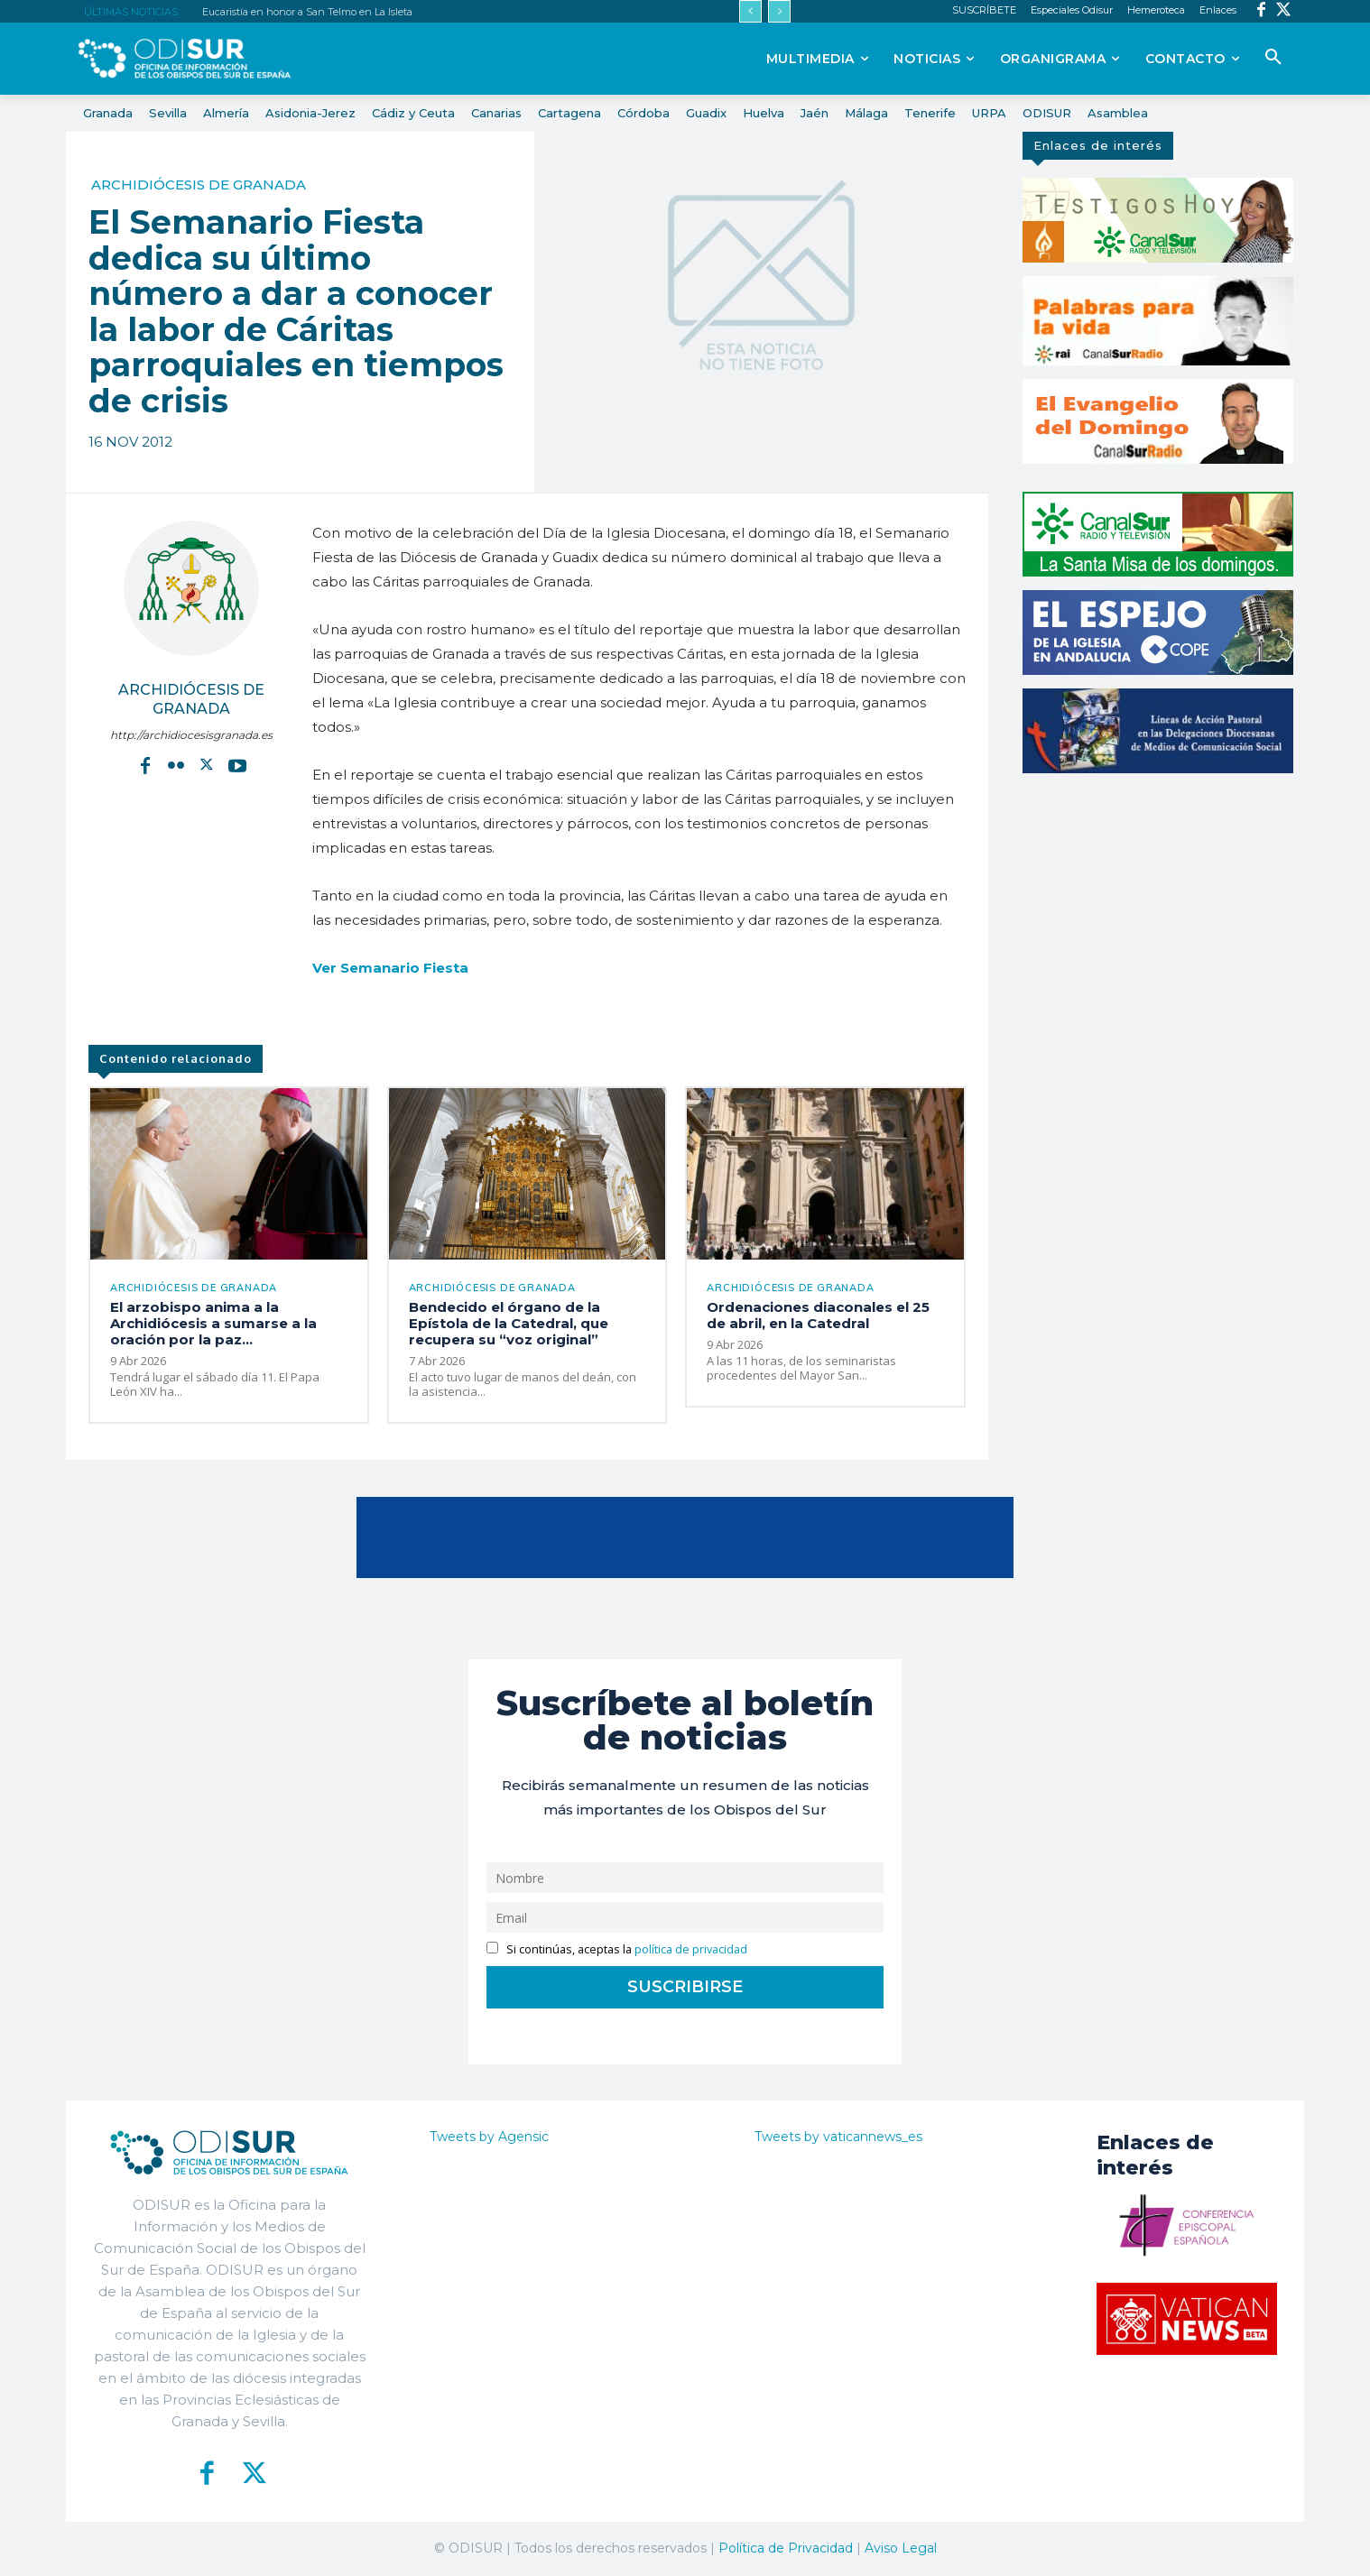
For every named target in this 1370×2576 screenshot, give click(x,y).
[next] (779, 11)
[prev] (750, 11)
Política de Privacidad (785, 2548)
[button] (1273, 57)
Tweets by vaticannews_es (838, 2136)
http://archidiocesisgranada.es (191, 735)
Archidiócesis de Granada (198, 184)
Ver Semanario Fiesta (390, 967)
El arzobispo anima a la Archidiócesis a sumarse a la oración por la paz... (213, 1323)
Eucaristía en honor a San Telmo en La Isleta (307, 11)
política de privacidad (690, 1949)
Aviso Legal (901, 2548)
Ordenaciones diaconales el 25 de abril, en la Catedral (818, 1315)
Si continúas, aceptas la (616, 1949)
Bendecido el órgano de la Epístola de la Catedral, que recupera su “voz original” (508, 1323)
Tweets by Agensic (489, 2136)
